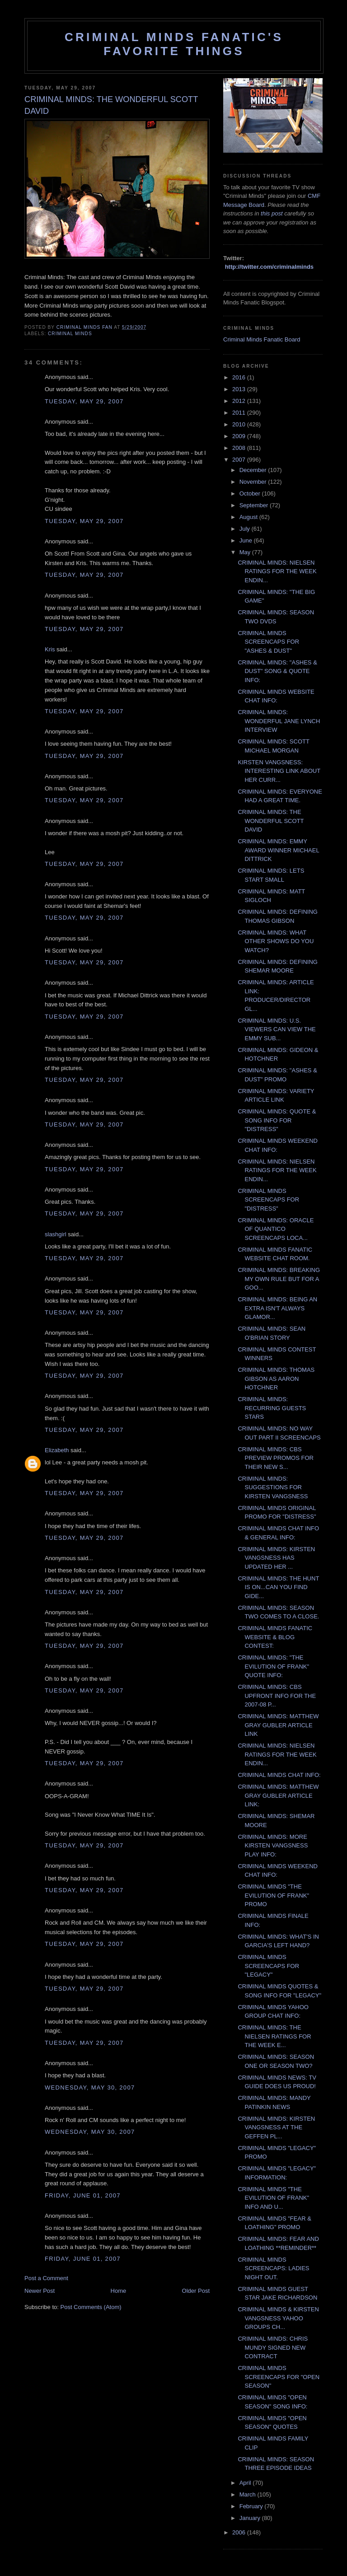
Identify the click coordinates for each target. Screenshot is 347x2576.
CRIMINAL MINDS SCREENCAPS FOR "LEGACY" (268, 1966)
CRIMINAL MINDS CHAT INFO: (279, 1775)
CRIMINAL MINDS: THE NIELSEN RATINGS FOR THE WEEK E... (274, 2036)
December (253, 470)
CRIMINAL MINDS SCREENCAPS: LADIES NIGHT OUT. (273, 2268)
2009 (239, 436)
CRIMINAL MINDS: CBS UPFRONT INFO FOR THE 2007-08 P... (277, 1695)
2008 (239, 447)
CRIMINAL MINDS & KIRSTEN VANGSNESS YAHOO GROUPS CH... (278, 2318)
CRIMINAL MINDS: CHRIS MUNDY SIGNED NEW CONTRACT (273, 2347)
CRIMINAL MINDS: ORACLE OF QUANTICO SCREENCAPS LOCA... (276, 1229)
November (253, 481)
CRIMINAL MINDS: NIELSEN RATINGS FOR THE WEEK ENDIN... (277, 571)
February (252, 2506)
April (246, 2482)
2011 (239, 412)
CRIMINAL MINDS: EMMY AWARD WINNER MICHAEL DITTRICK (278, 850)
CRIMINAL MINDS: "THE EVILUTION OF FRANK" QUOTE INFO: (273, 1666)
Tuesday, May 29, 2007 (84, 401)
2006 (239, 2532)
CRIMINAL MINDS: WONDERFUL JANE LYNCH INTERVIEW (279, 721)
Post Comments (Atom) (91, 2307)
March (248, 2494)
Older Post (196, 2290)
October (250, 493)
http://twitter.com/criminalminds (269, 266)
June (246, 540)
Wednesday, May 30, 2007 (90, 2087)
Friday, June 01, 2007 (83, 2195)
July (245, 528)
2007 (239, 459)
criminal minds (70, 333)
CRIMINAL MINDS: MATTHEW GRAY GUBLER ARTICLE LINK (278, 1725)
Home (119, 2290)
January (250, 2518)
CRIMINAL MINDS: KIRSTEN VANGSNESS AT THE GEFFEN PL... (276, 2127)
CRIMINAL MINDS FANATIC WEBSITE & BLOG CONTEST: (275, 1637)
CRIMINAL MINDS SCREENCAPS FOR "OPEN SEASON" (278, 2377)
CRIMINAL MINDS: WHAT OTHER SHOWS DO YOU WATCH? (276, 941)
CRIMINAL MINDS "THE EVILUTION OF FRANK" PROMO (273, 1895)
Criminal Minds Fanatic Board (261, 339)
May (245, 552)
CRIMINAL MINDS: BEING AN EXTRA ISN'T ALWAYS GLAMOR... (277, 1308)
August (249, 517)
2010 (239, 424)
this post (271, 213)
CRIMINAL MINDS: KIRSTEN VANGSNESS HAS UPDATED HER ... (276, 1558)
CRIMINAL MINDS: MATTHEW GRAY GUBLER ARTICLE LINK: (278, 1795)
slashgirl (55, 1234)
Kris (50, 649)
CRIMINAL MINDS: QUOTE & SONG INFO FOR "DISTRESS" (277, 1120)
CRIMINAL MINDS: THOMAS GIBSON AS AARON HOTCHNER (276, 1378)
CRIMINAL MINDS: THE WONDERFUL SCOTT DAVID (271, 821)
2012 (239, 400)
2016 (239, 377)
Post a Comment (46, 2278)
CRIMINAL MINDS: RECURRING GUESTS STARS (272, 1408)
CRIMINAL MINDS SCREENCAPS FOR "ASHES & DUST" (268, 642)
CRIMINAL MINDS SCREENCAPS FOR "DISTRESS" (268, 1199)
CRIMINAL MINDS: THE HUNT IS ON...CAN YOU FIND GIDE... (278, 1587)
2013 (239, 389)
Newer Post (39, 2290)
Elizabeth (57, 1450)
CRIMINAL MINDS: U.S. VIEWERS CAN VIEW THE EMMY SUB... (276, 1029)
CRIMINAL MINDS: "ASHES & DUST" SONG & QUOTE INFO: (277, 671)
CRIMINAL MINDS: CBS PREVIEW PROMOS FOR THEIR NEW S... (275, 1458)
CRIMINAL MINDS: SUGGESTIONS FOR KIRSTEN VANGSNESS (273, 1487)
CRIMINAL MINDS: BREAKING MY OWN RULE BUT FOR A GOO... (279, 1279)
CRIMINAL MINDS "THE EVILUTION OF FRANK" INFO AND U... (273, 2198)
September (254, 505)
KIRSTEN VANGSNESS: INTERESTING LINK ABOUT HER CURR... (279, 771)
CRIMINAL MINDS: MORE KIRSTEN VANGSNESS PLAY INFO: (273, 1845)
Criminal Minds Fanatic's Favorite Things (174, 44)
